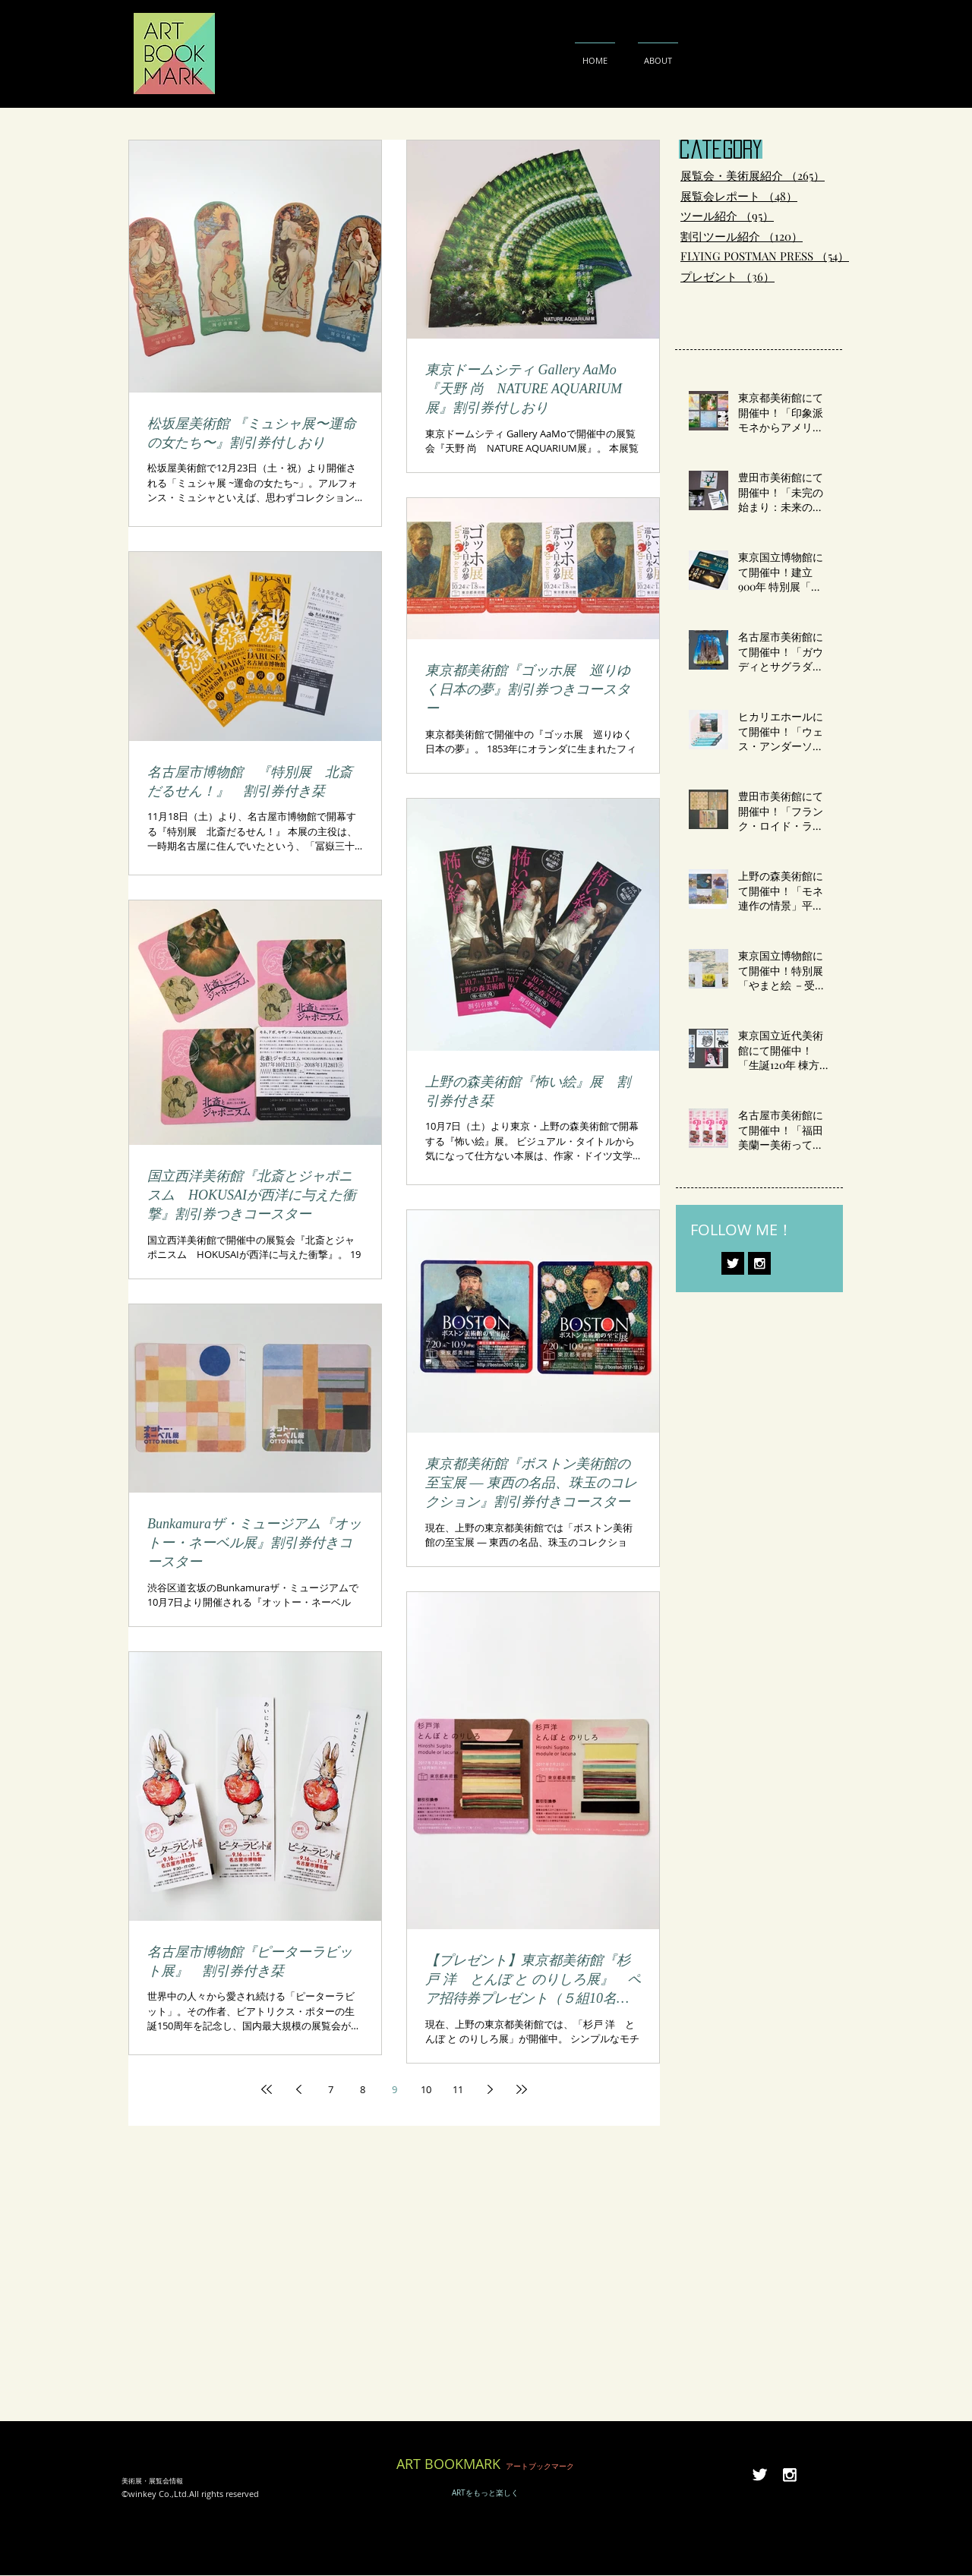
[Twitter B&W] (732, 1263)
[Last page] (521, 2089)
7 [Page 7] (330, 2089)
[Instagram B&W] (759, 1263)
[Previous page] (298, 2089)
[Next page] (489, 2089)
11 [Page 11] (458, 2089)
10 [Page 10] (426, 2089)
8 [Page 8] (362, 2089)
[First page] (266, 2089)
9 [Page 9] (394, 2089)
